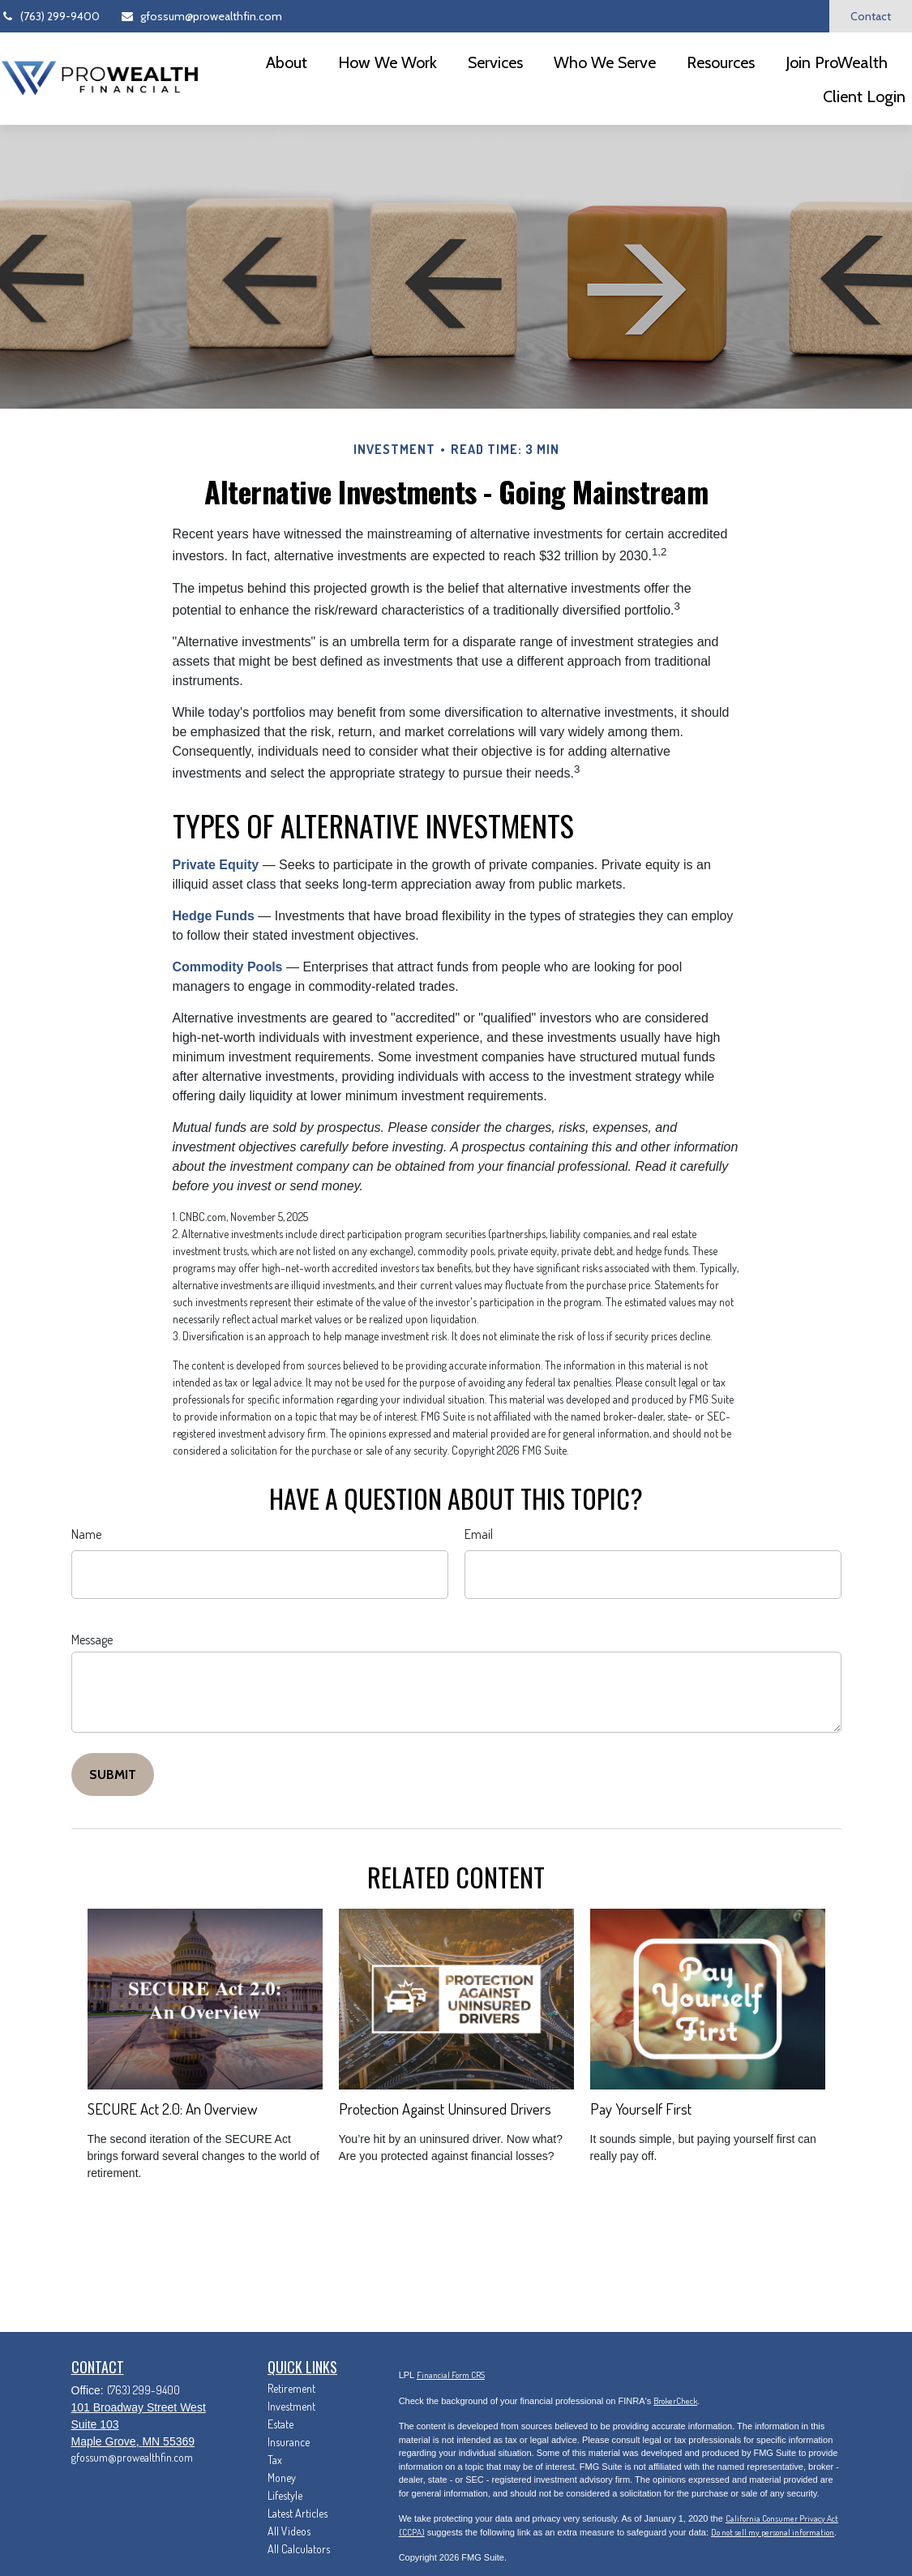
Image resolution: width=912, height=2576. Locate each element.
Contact (870, 16)
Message (92, 1639)
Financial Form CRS (451, 2375)
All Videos (289, 2531)
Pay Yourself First (640, 2108)
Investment (291, 2406)
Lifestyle (285, 2495)
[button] (286, 62)
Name (86, 1534)
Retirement (291, 2388)
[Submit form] (112, 1774)
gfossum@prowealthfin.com (201, 16)
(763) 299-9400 (50, 16)
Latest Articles (298, 2513)
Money (282, 2477)
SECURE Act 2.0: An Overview (172, 2108)
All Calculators (299, 2549)
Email (479, 1534)
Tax (275, 2460)
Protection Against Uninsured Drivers (445, 2108)
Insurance (289, 2442)
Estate (280, 2424)
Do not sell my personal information (772, 2532)
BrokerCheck (675, 2401)
